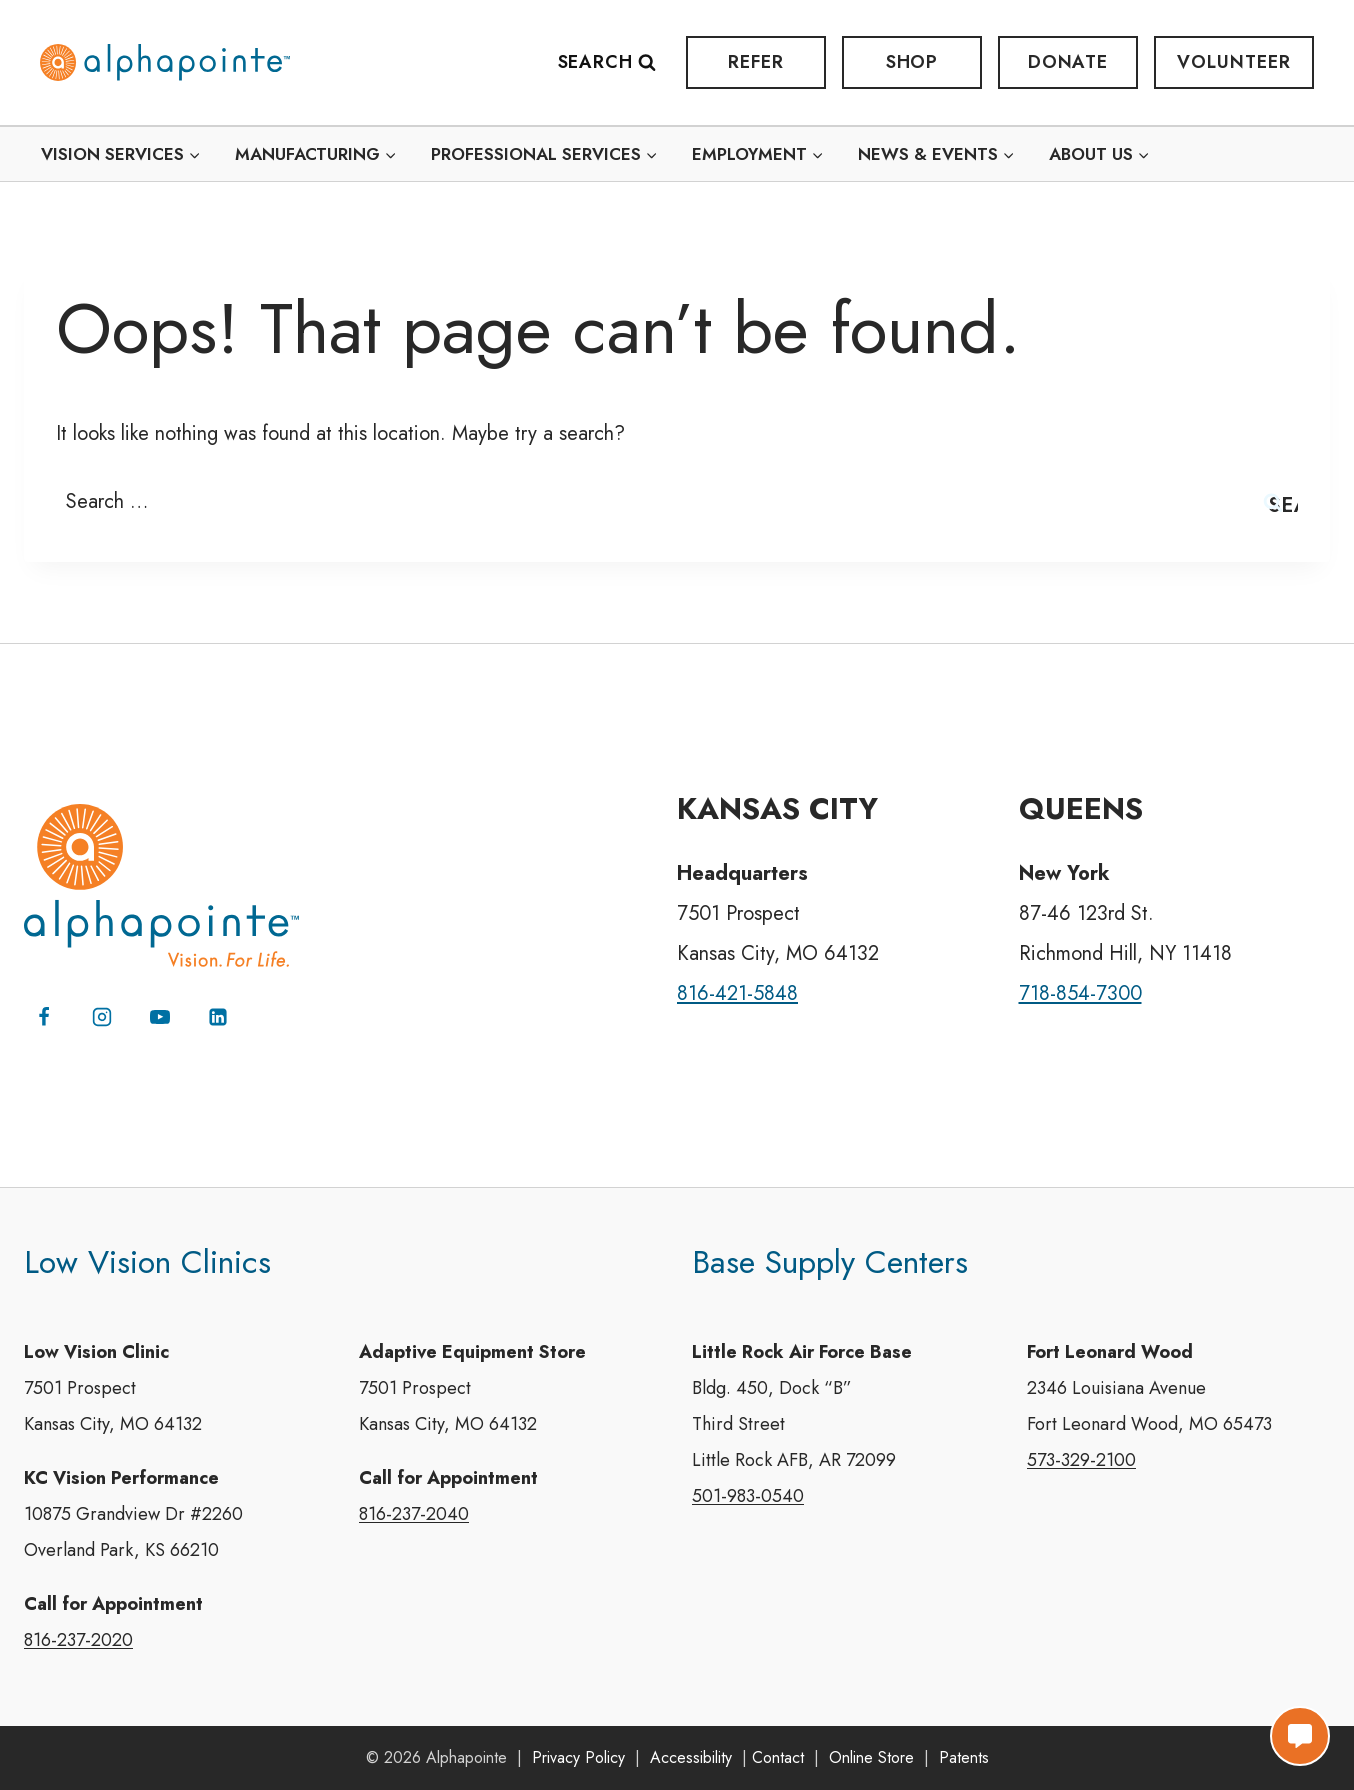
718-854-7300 (1080, 993)
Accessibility (691, 1757)
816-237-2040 (414, 1514)
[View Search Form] (617, 62)
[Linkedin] (218, 1017)
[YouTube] (160, 1017)
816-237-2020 (78, 1640)
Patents (964, 1757)
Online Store (871, 1757)
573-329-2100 (1081, 1460)
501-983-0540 (748, 1496)
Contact (778, 1757)
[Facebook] (44, 1017)
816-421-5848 (737, 993)
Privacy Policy (578, 1757)
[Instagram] (102, 1017)
